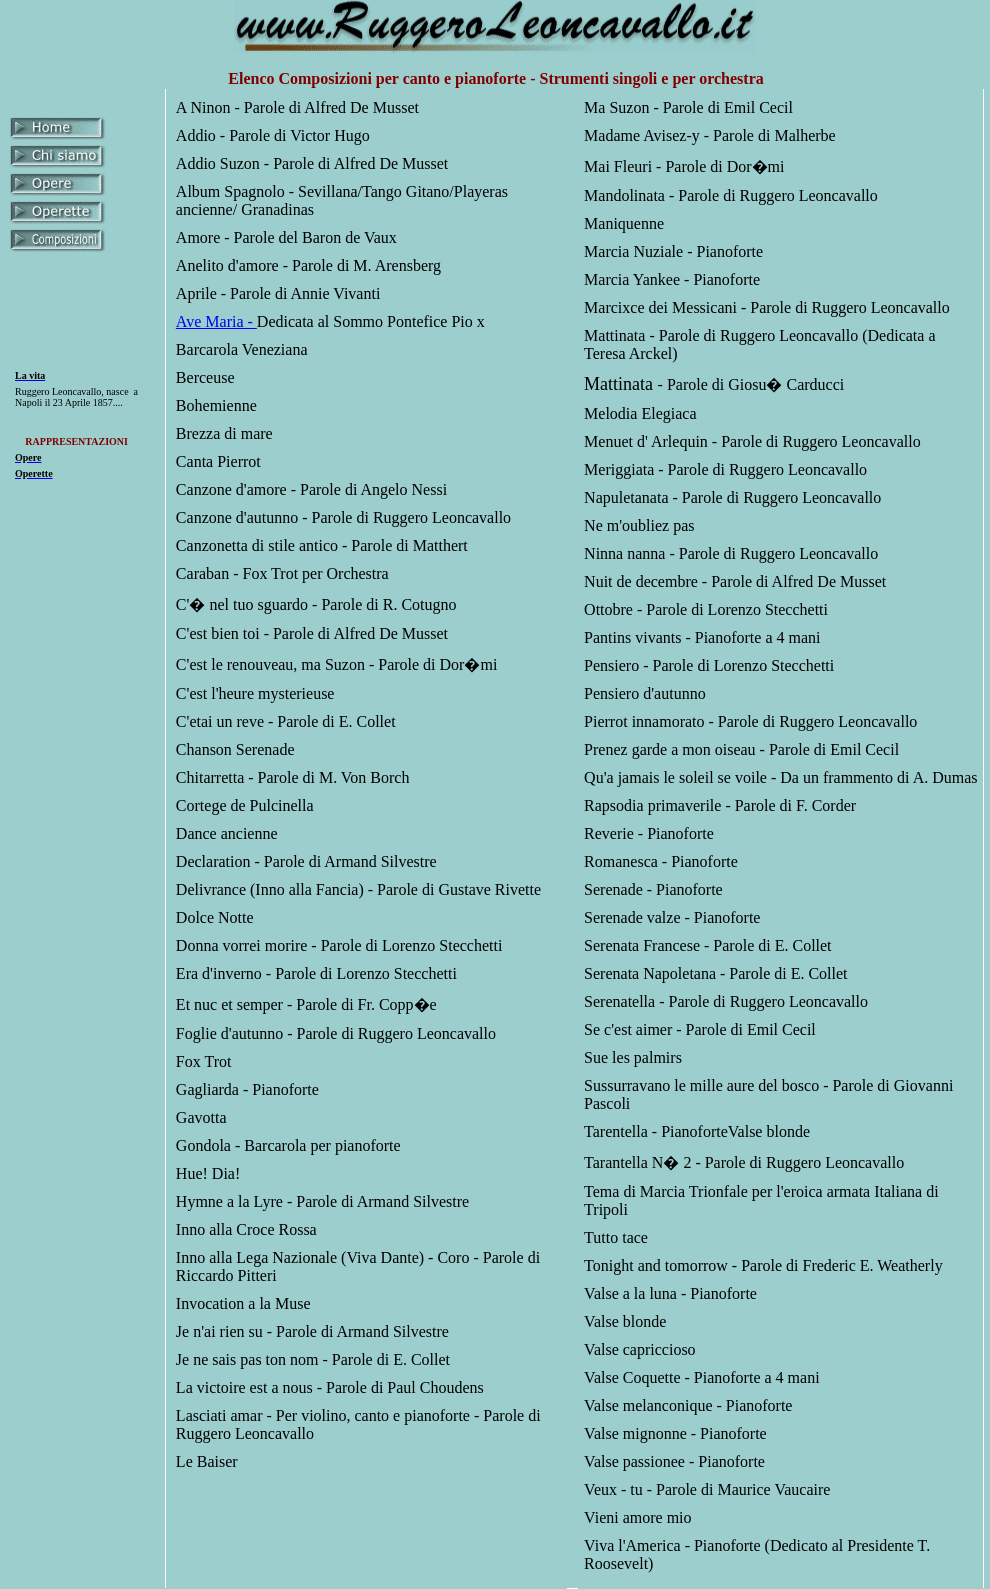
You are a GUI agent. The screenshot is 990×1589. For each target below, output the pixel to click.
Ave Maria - (216, 321)
